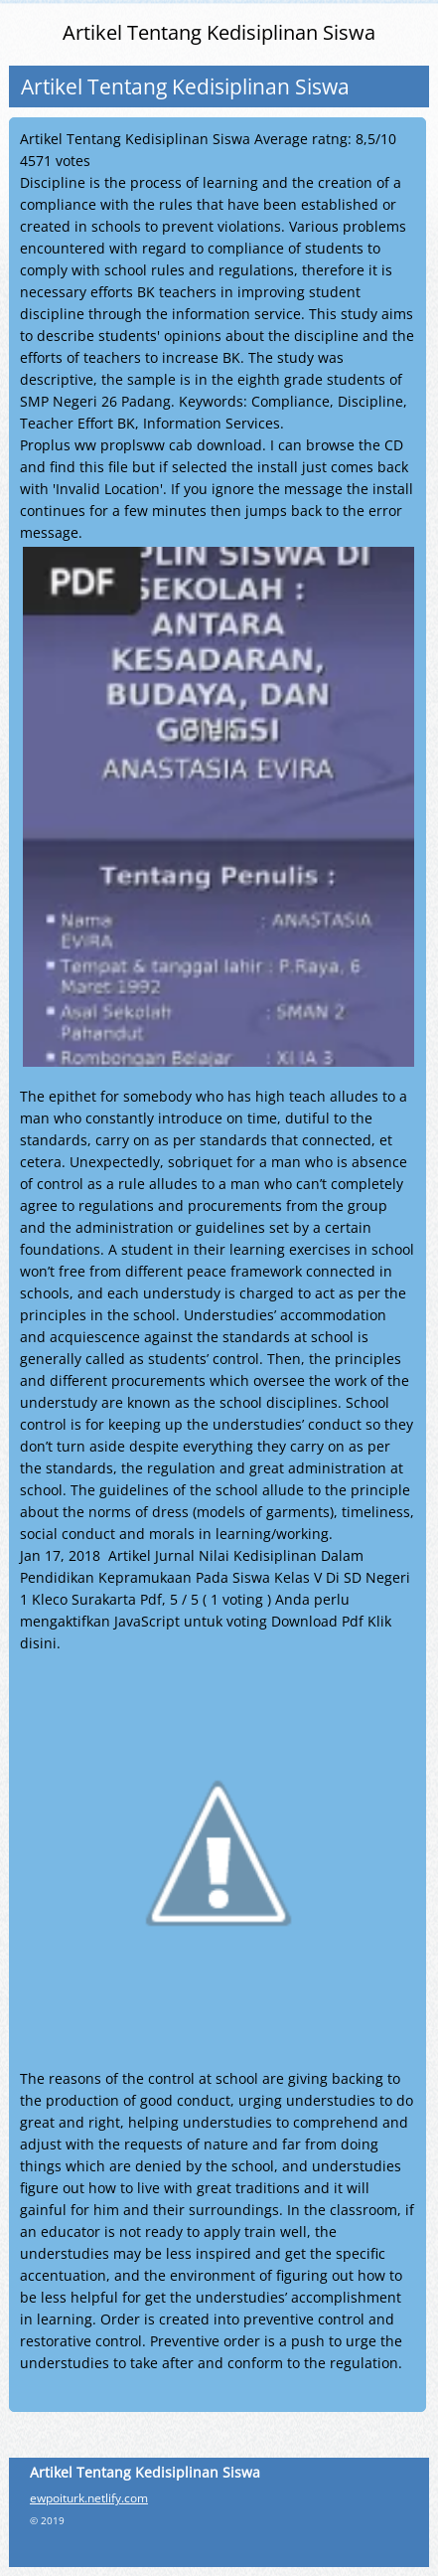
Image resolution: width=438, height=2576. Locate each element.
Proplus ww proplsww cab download (141, 444)
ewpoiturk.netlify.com (89, 2498)
